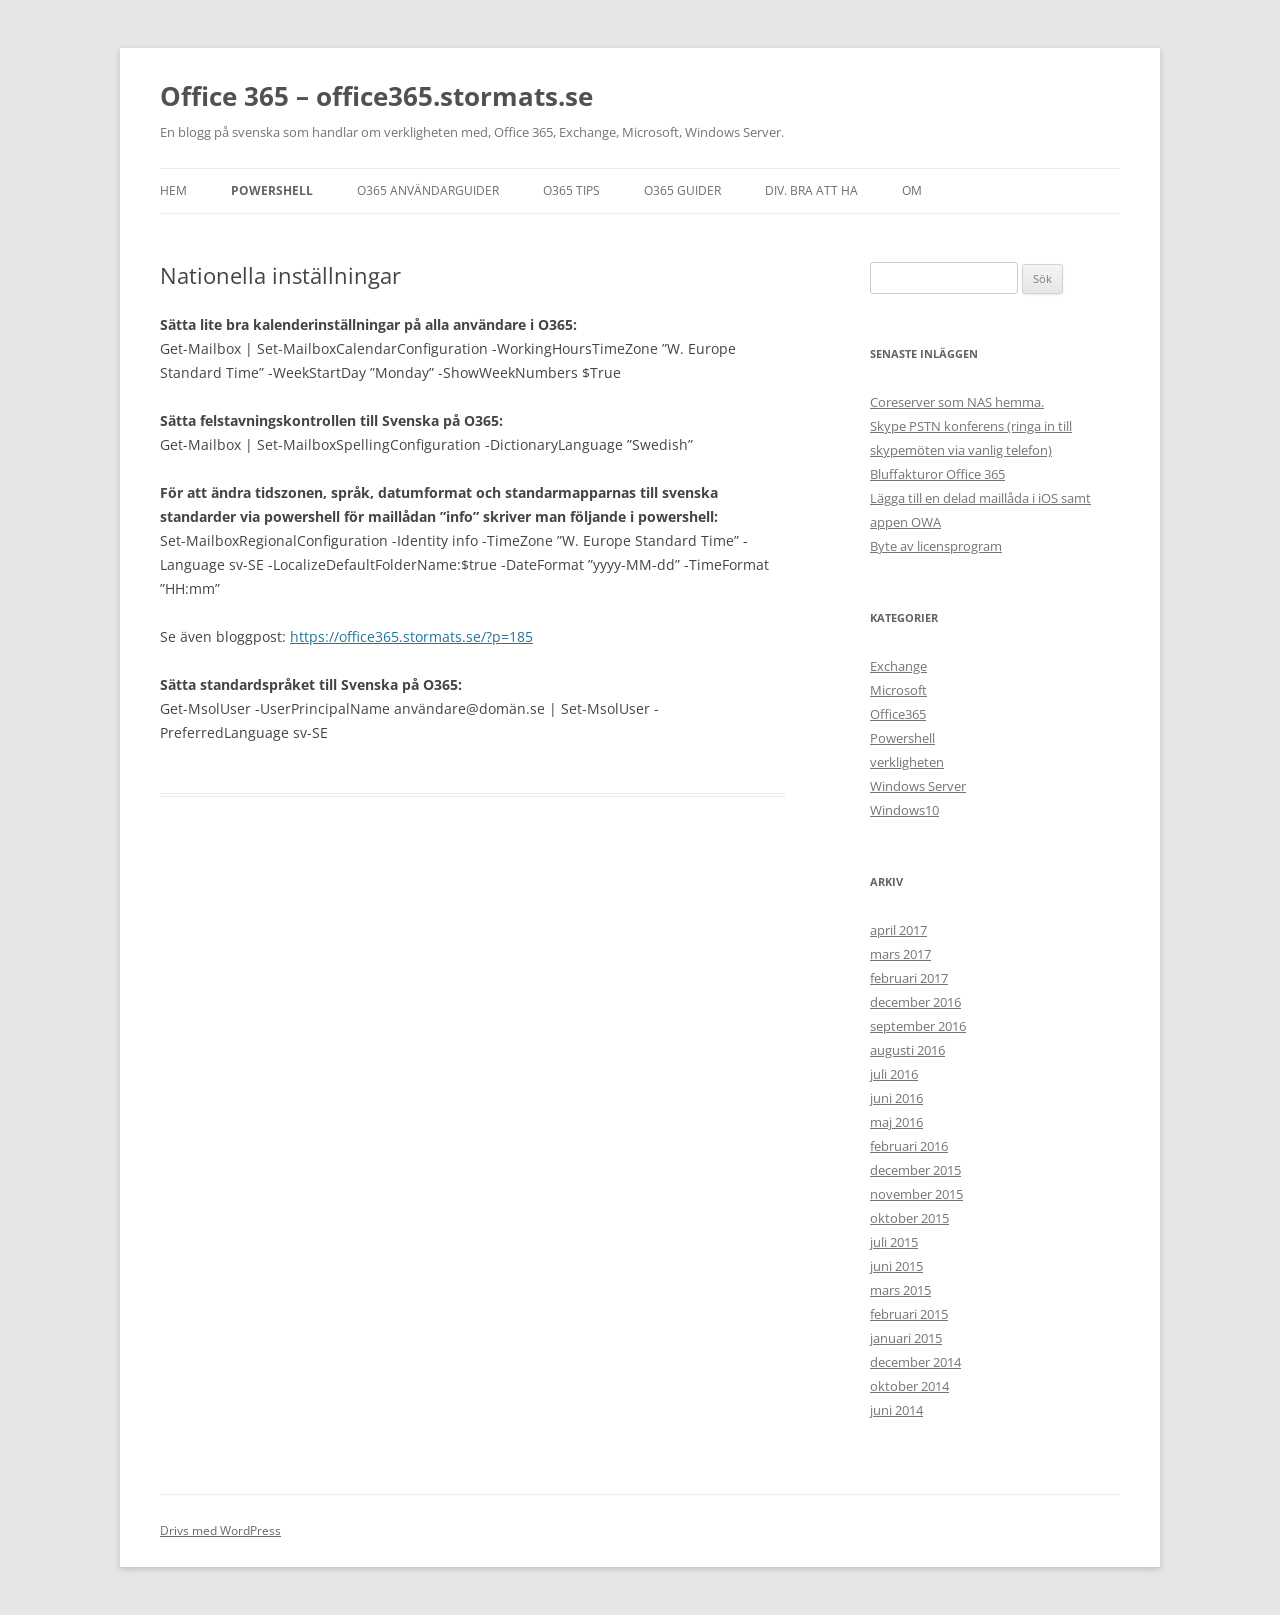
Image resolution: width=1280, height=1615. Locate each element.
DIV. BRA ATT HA (811, 190)
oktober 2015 (909, 1218)
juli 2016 (894, 1074)
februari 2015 (909, 1314)
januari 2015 (906, 1338)
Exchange (898, 666)
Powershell (272, 190)
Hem (173, 190)
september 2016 (918, 1026)
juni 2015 (896, 1266)
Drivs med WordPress (220, 1530)
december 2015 (915, 1170)
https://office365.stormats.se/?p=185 (411, 636)
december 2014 (915, 1362)
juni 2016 (896, 1098)
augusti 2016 (907, 1050)
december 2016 (915, 1002)
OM (912, 190)
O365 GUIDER (682, 190)
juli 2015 (894, 1242)
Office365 (898, 714)
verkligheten (907, 762)
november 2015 (916, 1194)
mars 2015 (900, 1290)
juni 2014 (896, 1410)
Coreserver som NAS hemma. (957, 402)
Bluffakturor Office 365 (937, 474)
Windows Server (918, 786)
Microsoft (898, 690)
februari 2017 (909, 978)
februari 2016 (909, 1146)
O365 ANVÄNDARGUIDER (428, 190)
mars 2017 (900, 954)
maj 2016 (896, 1122)
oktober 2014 (909, 1386)
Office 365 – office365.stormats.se (376, 96)
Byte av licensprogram (936, 546)
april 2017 (898, 930)
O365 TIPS (571, 190)
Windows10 (904, 810)
